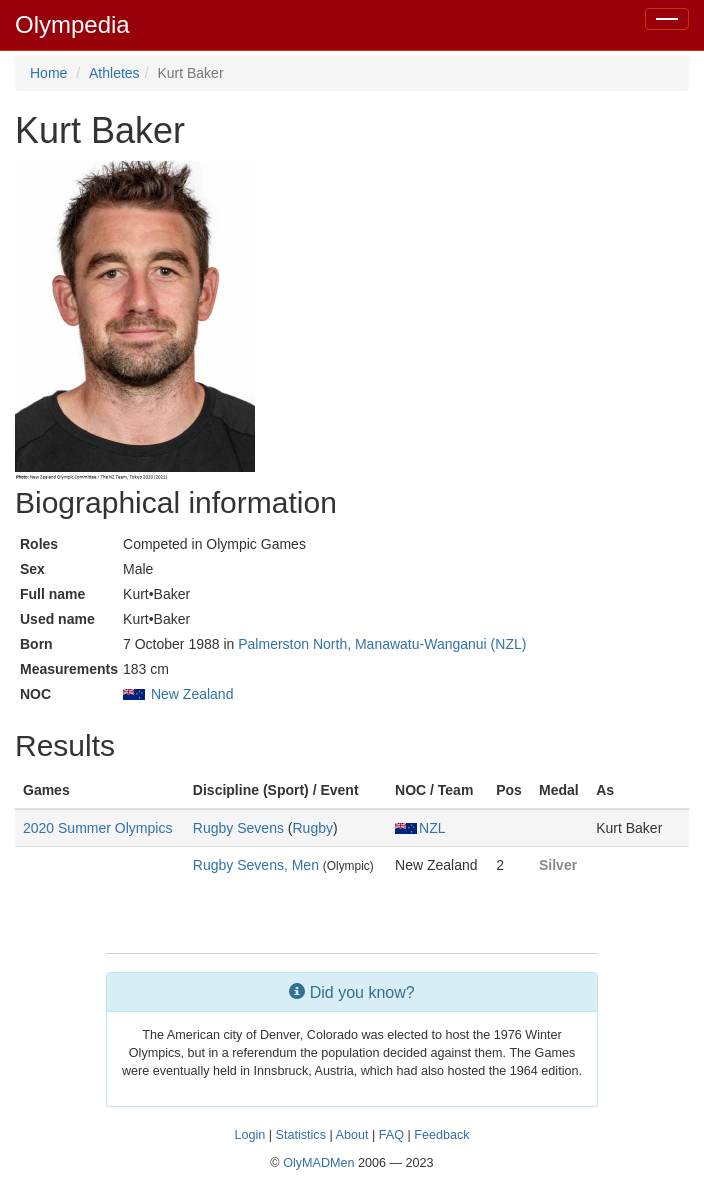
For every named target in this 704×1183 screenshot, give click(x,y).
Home (48, 73)
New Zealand (192, 694)
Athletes (114, 73)
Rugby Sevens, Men (256, 865)
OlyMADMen (318, 1163)
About (352, 1135)
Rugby (312, 828)
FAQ (391, 1135)
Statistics (301, 1135)
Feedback (441, 1135)
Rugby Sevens (238, 828)
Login (249, 1135)
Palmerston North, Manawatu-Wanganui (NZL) (382, 644)
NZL (420, 828)
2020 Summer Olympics (97, 828)
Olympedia (72, 24)
